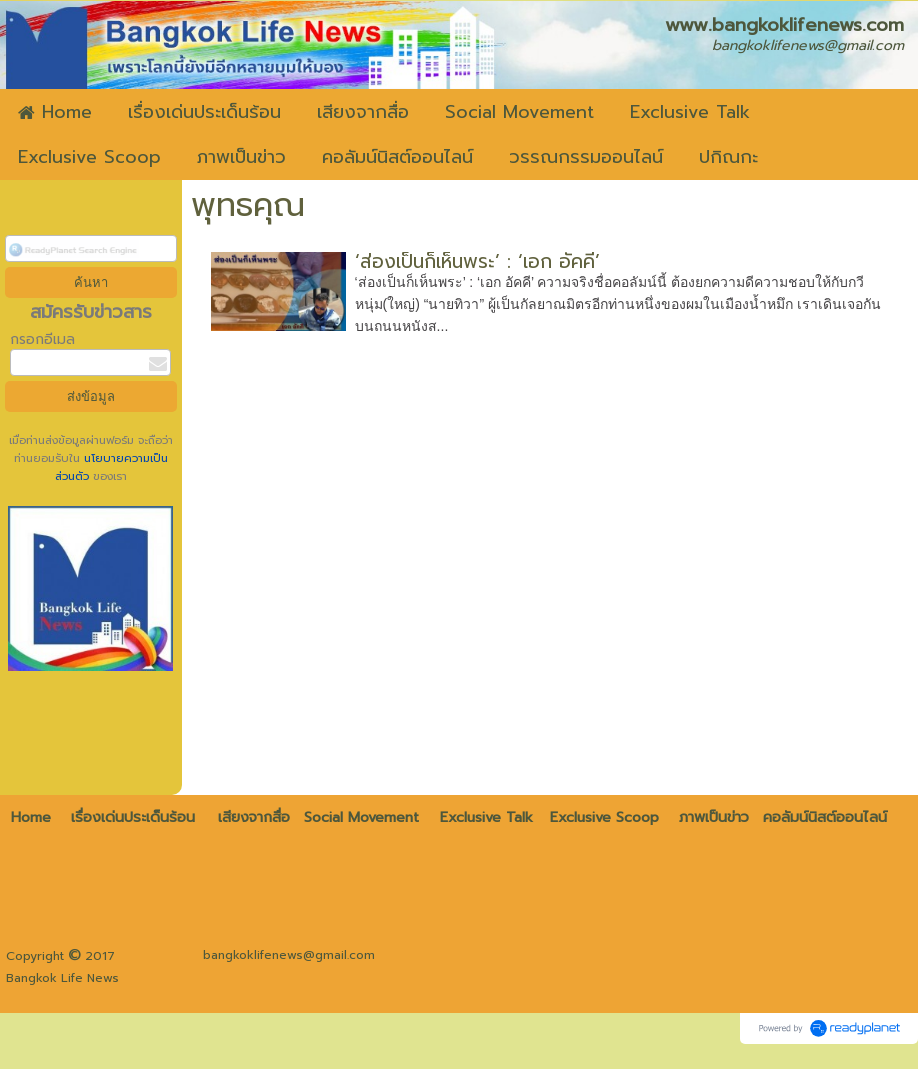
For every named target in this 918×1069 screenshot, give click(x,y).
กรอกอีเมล (42, 339)
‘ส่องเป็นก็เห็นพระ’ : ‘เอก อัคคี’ (477, 261)
